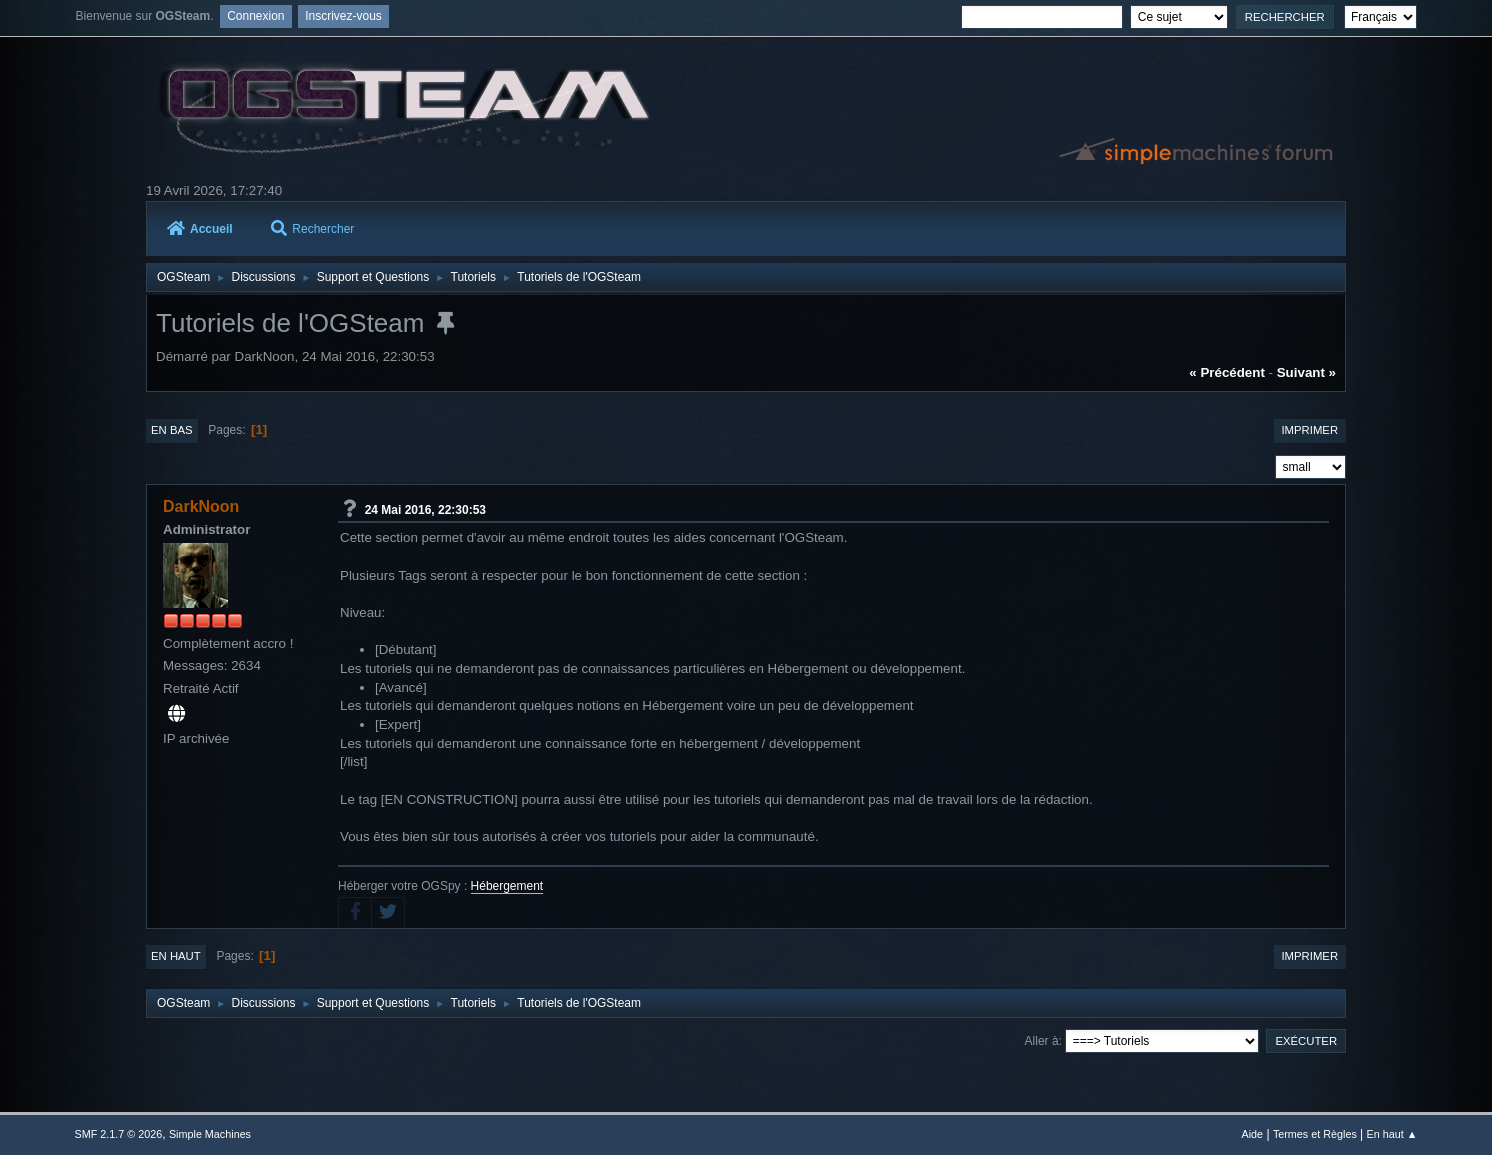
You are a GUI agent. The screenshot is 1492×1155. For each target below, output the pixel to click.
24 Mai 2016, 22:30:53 (425, 509)
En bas (172, 430)
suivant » (1306, 372)
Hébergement (507, 886)
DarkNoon (201, 506)
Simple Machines (210, 1134)
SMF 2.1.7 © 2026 (119, 1134)
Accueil (200, 229)
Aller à (1042, 1041)
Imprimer (1309, 430)
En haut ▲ (1392, 1134)
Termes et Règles (1315, 1134)
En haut (176, 956)
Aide (1253, 1134)
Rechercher (312, 229)
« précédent (1227, 372)
